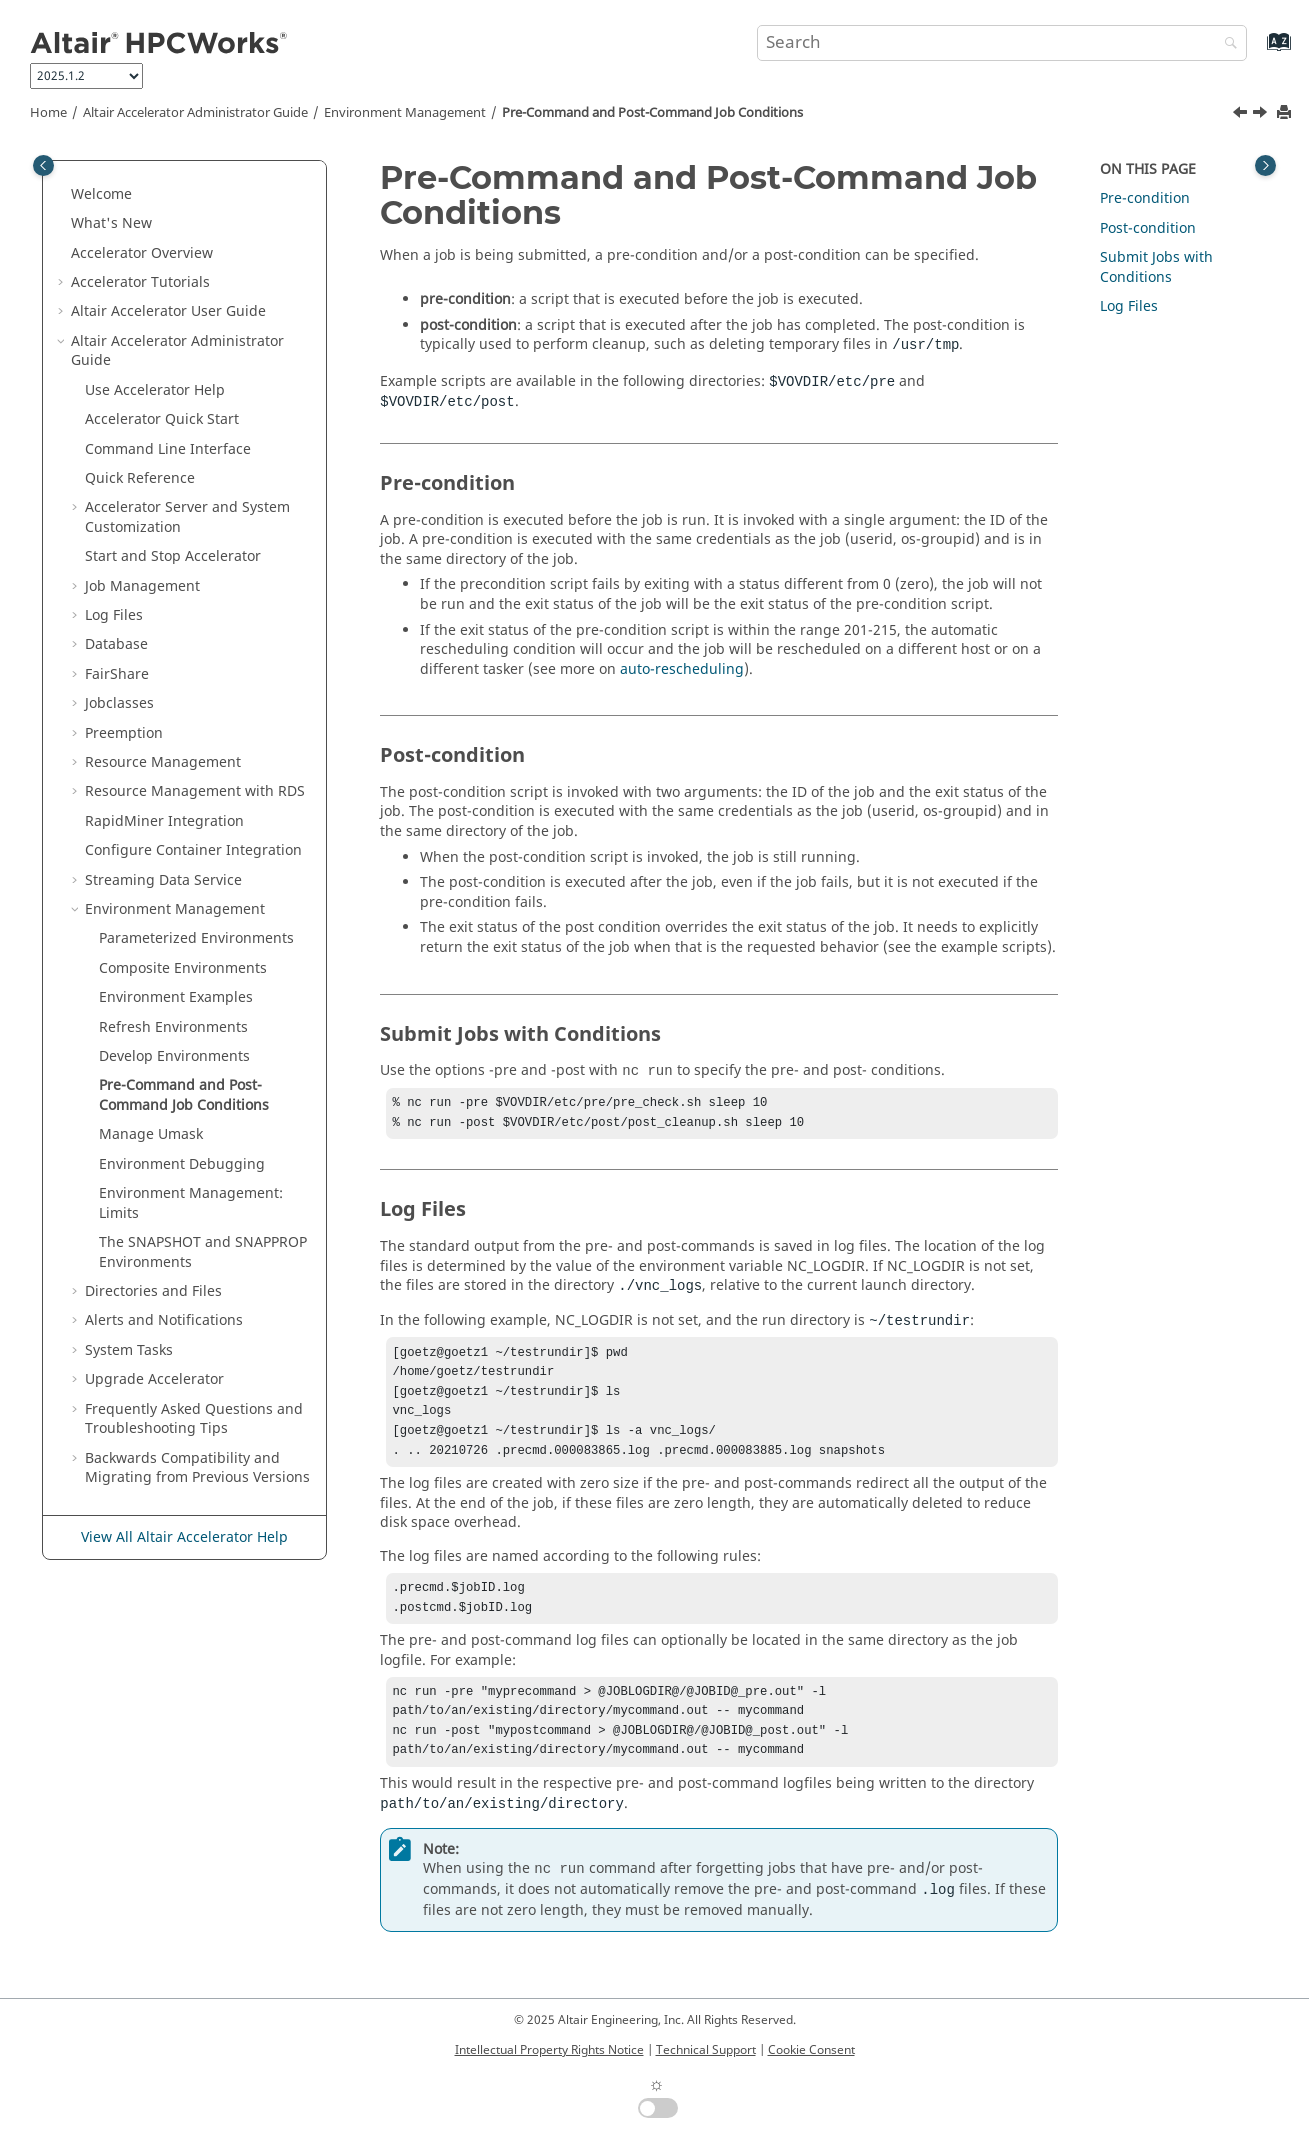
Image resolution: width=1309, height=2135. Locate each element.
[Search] (1226, 44)
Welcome (101, 194)
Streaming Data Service (163, 880)
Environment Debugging (182, 1164)
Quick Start (162, 419)
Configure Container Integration (193, 850)
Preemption (124, 733)
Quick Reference (140, 478)
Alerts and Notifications (164, 1320)
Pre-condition (1145, 198)
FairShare (117, 674)
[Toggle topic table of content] (1265, 165)
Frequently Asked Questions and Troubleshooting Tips (194, 1419)
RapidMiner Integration (164, 821)
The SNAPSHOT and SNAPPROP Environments (203, 1252)
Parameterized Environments (196, 938)
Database (116, 644)
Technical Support (706, 2050)
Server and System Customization (187, 517)
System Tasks (129, 1350)
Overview (142, 253)
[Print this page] (1286, 113)
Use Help (155, 390)
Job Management (142, 586)
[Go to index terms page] (1257, 51)
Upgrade (154, 1379)
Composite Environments (183, 968)
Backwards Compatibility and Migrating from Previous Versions (197, 1468)
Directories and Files (153, 1291)
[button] (63, 195)
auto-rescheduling (682, 669)
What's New (111, 223)
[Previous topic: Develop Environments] (1242, 115)
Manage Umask (151, 1134)
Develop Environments (174, 1056)
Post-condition (1148, 228)
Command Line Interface (168, 449)
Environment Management (405, 113)
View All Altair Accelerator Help (184, 1537)
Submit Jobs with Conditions (1156, 267)
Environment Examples (176, 997)
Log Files (114, 615)
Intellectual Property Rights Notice (549, 2050)
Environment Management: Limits (191, 1203)
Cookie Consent (811, 2050)
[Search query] (1002, 43)
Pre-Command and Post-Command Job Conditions (652, 113)
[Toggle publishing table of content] (43, 165)
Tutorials (140, 282)
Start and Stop (173, 556)
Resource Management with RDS (195, 791)
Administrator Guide (195, 113)
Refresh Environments (173, 1027)
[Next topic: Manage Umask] (1262, 115)
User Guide (168, 311)
